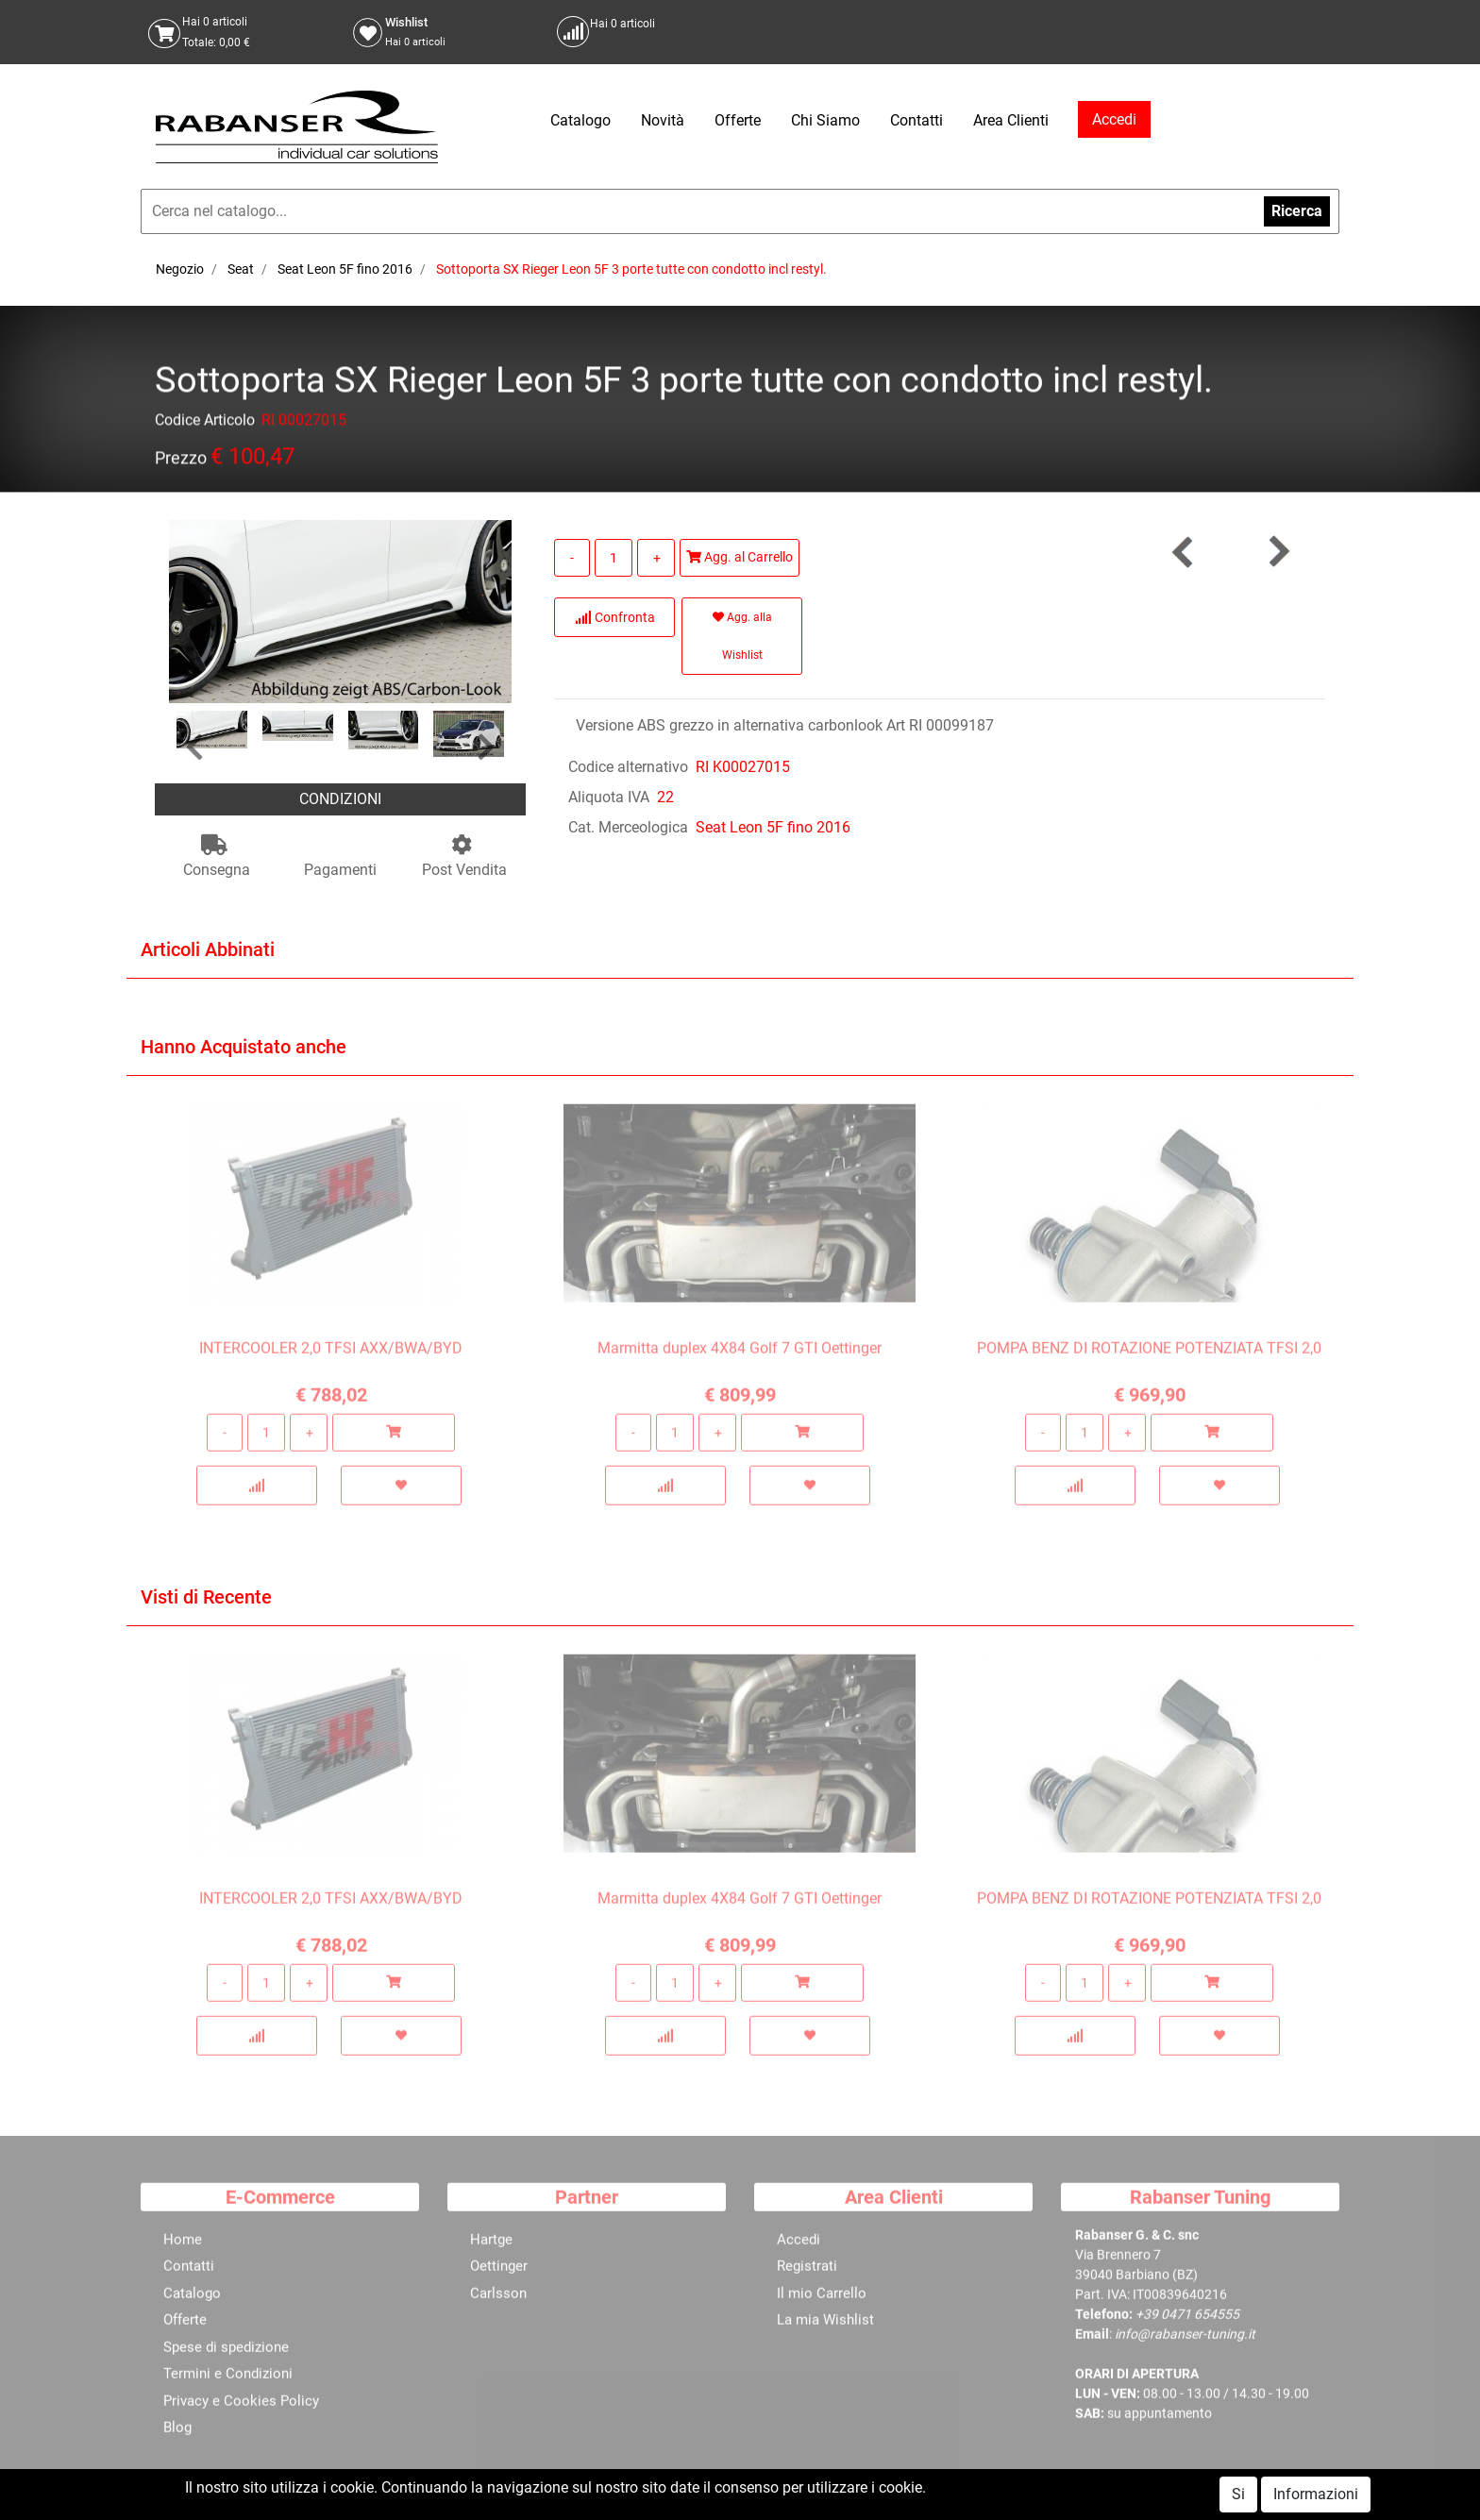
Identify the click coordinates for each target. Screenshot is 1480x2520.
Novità (662, 120)
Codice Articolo (205, 423)
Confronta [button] (615, 617)
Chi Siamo (825, 120)
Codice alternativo (628, 767)
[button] (194, 747)
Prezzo (181, 461)
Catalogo (580, 120)
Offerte (738, 120)
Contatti (916, 120)
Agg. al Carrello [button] (739, 556)
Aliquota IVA (608, 797)
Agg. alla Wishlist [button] (742, 636)
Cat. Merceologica (628, 827)
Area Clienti (1011, 120)
